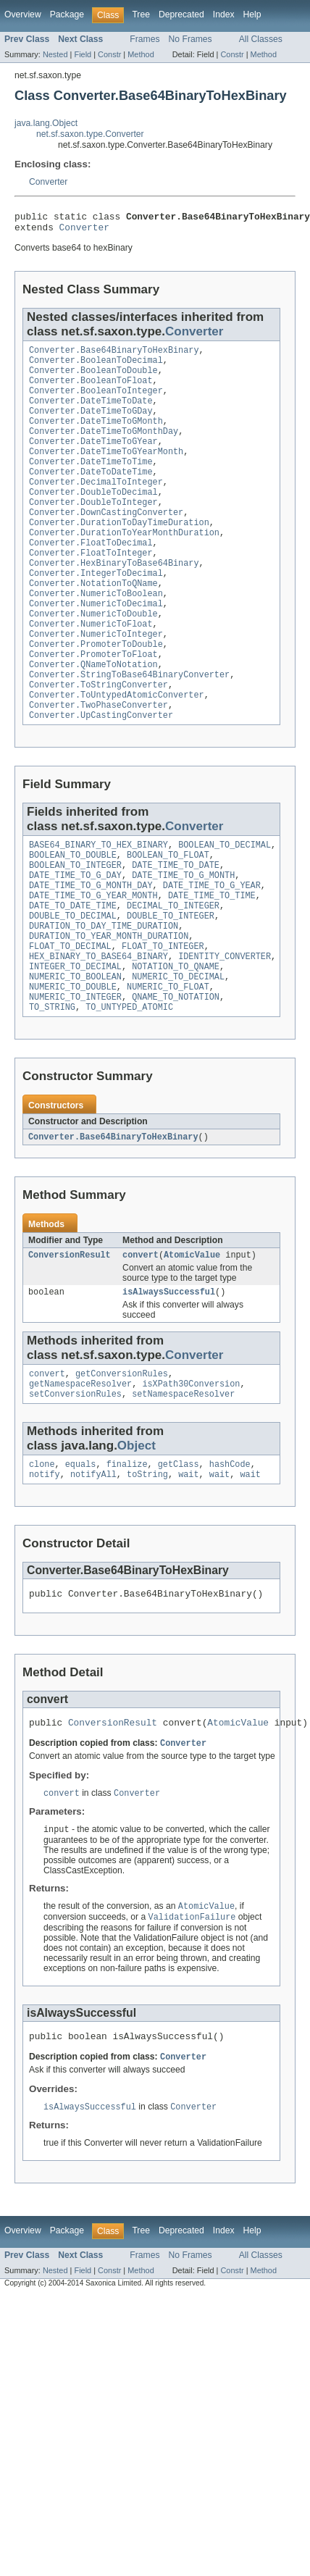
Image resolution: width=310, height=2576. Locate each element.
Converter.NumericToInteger (96, 680)
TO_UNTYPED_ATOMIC (129, 1089)
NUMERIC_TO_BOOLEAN (75, 1055)
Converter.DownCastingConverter (106, 541)
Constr (109, 54)
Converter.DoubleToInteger (93, 529)
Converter (48, 182)
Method (140, 54)
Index (224, 14)
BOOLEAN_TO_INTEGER (75, 927)
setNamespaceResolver (183, 1484)
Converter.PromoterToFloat (93, 703)
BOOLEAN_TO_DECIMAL (224, 904)
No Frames (190, 39)
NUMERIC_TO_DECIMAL (178, 1055)
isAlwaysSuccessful (168, 1378)
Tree (141, 14)
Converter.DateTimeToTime (91, 483)
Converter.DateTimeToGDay (91, 425)
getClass (178, 1556)
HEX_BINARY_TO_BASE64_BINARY (98, 1031)
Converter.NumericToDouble (93, 657)
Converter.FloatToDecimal (91, 576)
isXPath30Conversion (191, 1473)
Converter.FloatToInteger (91, 587)
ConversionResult (69, 1339)
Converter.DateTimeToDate (91, 413)
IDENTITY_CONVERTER (224, 1031)
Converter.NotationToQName (93, 622)
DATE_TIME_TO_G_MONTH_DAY (91, 950)
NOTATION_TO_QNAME (175, 1043)
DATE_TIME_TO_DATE (175, 927)
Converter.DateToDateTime (91, 495)
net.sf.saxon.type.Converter (90, 134)
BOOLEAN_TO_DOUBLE (73, 915)
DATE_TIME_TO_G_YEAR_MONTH (93, 962)
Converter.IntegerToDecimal (96, 610)
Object (136, 1536)
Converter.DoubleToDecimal (93, 518)
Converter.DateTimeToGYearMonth (106, 471)
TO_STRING (52, 1089)
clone (42, 1556)
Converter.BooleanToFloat (91, 390)
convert (140, 1339)
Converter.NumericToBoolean (96, 634)
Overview (22, 14)
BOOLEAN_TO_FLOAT (168, 915)
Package (67, 14)
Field (82, 54)
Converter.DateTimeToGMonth (96, 437)
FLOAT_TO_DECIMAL (70, 1020)
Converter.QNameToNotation (93, 715)
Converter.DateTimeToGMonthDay (103, 448)
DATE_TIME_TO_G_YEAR (212, 950)
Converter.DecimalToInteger (96, 506)
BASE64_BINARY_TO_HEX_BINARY (98, 904)
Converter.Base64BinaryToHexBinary (114, 355)
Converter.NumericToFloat (91, 668)
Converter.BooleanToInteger (96, 402)
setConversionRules (75, 1484)
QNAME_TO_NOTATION (175, 1078)
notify (44, 1567)
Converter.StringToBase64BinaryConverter (129, 726)
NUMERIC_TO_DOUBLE (73, 1066)
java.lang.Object (46, 123)
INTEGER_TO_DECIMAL (75, 1043)
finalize (127, 1556)
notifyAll (93, 1567)
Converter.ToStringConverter (98, 738)
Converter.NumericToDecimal (96, 645)
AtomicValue (192, 1339)
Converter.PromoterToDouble (96, 692)
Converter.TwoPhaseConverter (98, 761)
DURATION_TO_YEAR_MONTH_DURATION (108, 1008)
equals (80, 1556)
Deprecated (181, 14)
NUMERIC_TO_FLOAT (168, 1066)
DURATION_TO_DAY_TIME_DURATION (103, 997)
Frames (144, 39)
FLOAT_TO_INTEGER (163, 1020)
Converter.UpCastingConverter (101, 773)
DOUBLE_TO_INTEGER (170, 985)
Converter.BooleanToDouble (93, 379)
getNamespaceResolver (80, 1473)
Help (252, 14)
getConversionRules (121, 1461)
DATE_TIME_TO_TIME (212, 962)
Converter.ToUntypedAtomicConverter (116, 750)
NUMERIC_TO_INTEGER (75, 1078)
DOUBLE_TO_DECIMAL (73, 985)
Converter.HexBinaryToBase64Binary (114, 599)
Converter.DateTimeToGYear (93, 460)
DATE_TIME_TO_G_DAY (75, 939)
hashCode (230, 1556)
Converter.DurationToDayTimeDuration (119, 553)
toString (147, 1567)
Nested (55, 54)
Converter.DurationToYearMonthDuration (124, 564)
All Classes (260, 39)
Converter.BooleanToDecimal (96, 367)
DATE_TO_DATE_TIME (73, 973)
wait (188, 1567)
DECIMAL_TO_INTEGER (173, 973)
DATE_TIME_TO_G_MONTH (183, 939)
